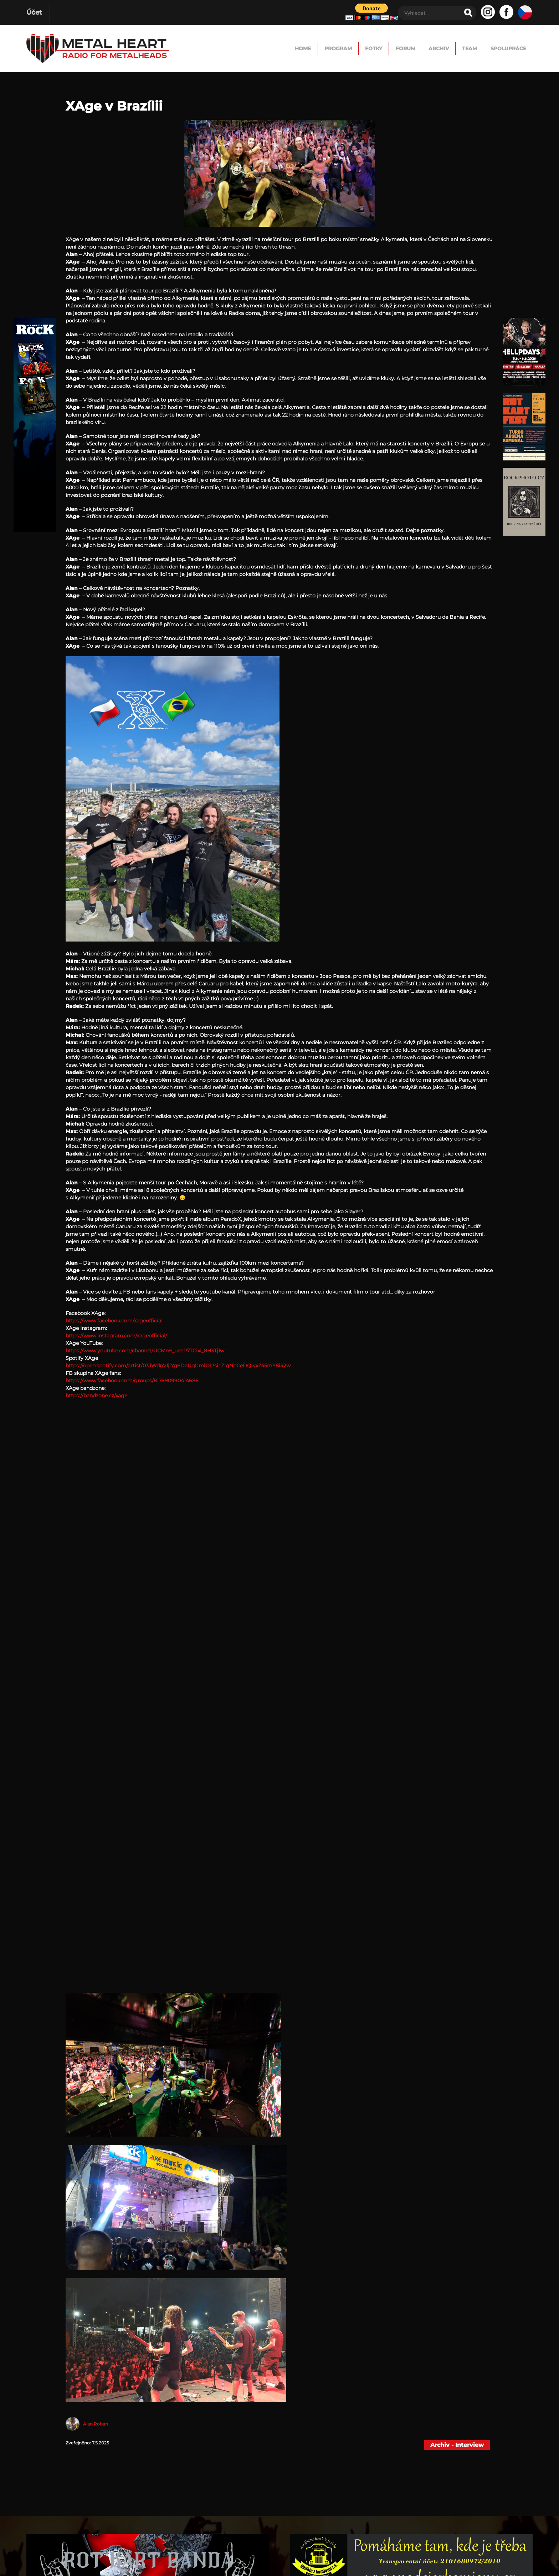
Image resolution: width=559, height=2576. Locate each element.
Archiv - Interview (457, 2445)
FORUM (362, 48)
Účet (34, 12)
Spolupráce (501, 48)
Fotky (319, 48)
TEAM (449, 48)
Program (272, 48)
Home (224, 48)
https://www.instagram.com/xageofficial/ (116, 1335)
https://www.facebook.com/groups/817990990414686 (132, 1380)
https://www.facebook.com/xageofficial (114, 1320)
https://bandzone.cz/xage (96, 1395)
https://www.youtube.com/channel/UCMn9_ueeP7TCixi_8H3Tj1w (145, 1350)
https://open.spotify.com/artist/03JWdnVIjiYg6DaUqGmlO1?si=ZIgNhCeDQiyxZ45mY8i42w (178, 1365)
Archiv (407, 48)
